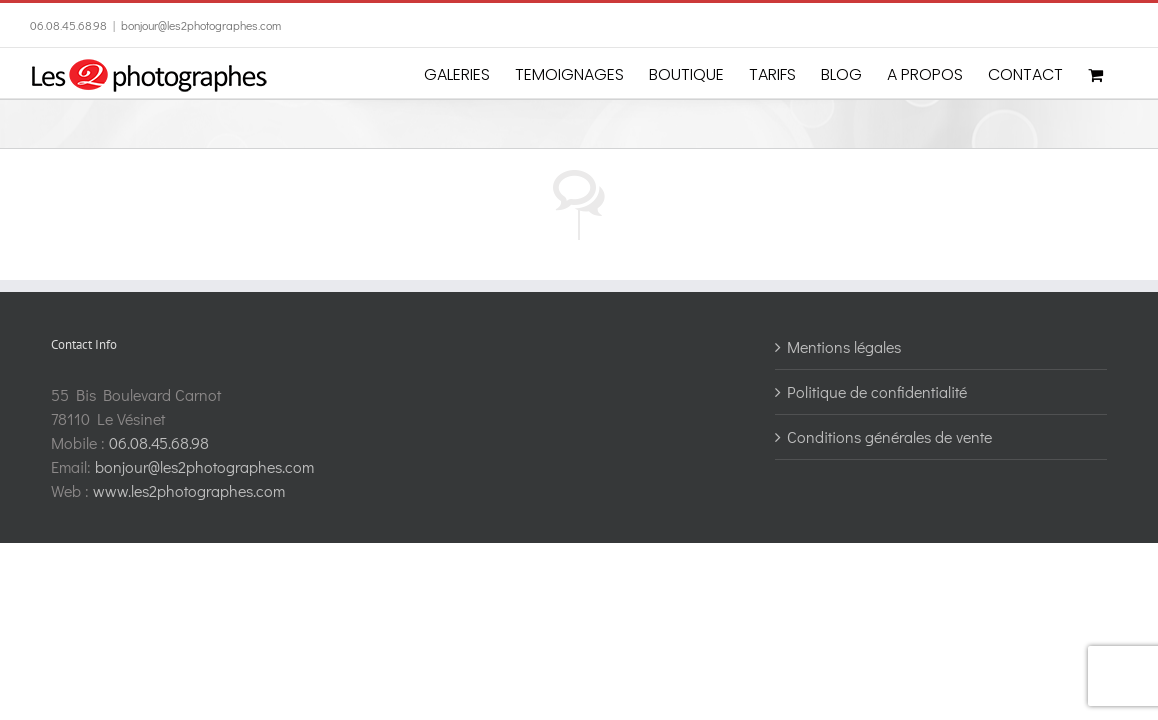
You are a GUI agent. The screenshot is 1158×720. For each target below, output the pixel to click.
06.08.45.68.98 (68, 25)
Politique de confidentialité (877, 391)
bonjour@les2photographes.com (201, 25)
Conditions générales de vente (889, 436)
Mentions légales (844, 346)
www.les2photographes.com (189, 490)
